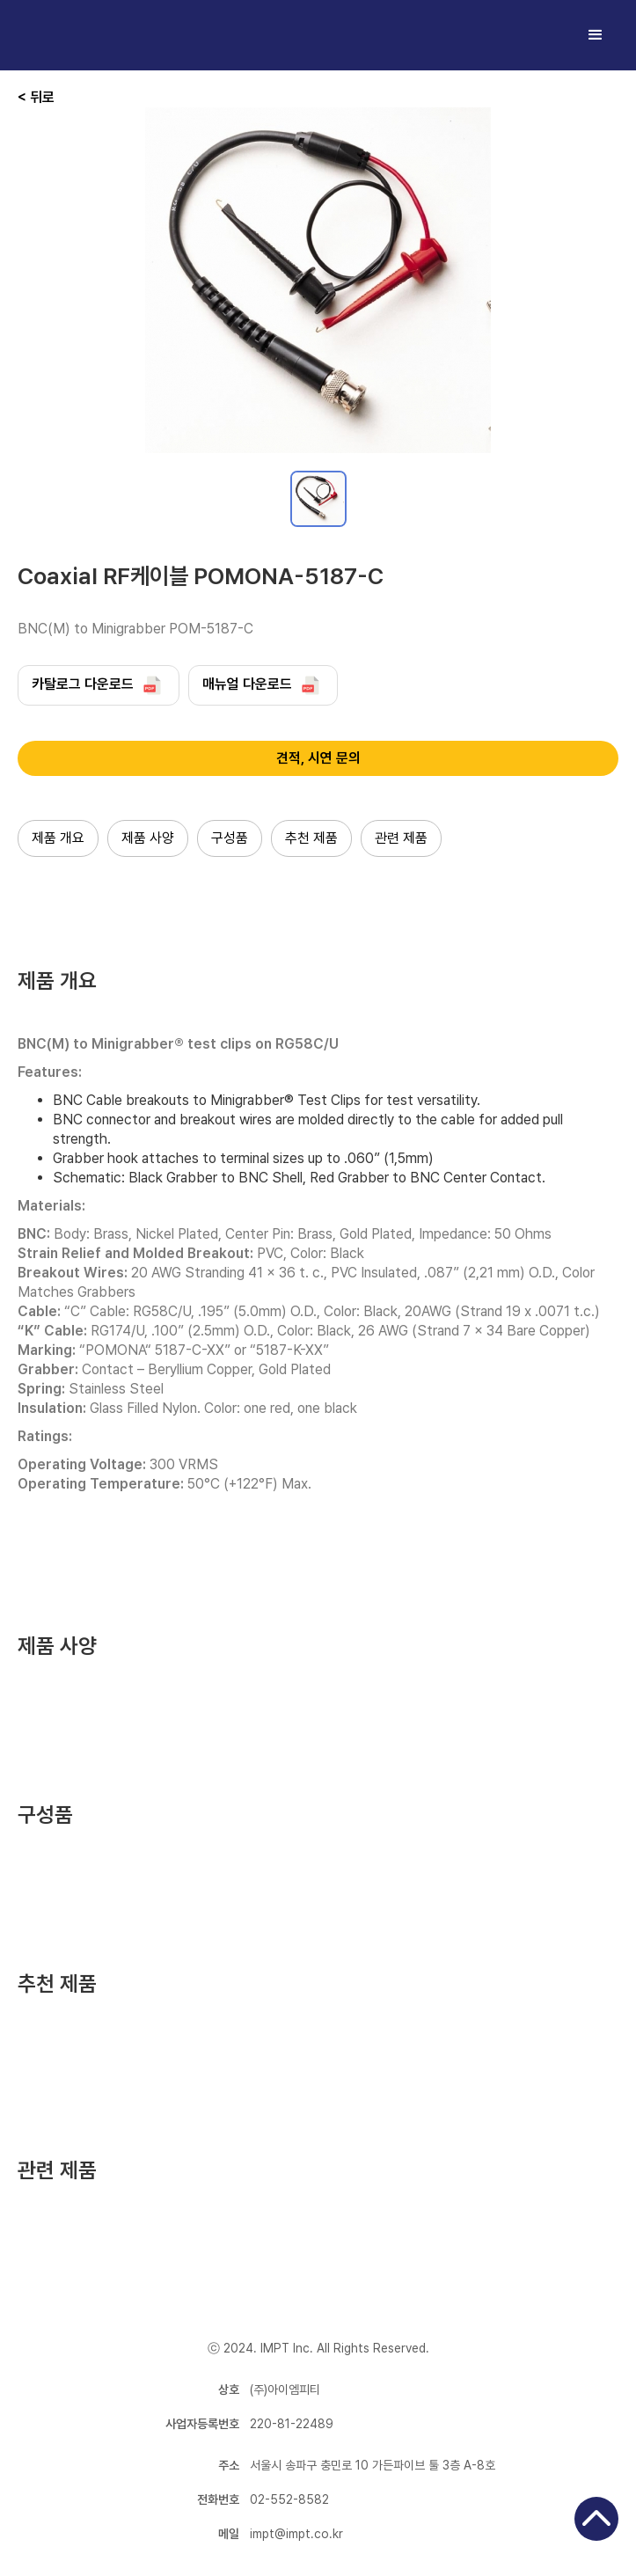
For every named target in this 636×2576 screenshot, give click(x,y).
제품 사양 (147, 838)
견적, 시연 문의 (318, 758)
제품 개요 (58, 838)
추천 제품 (311, 838)
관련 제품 (401, 838)
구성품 (229, 838)
